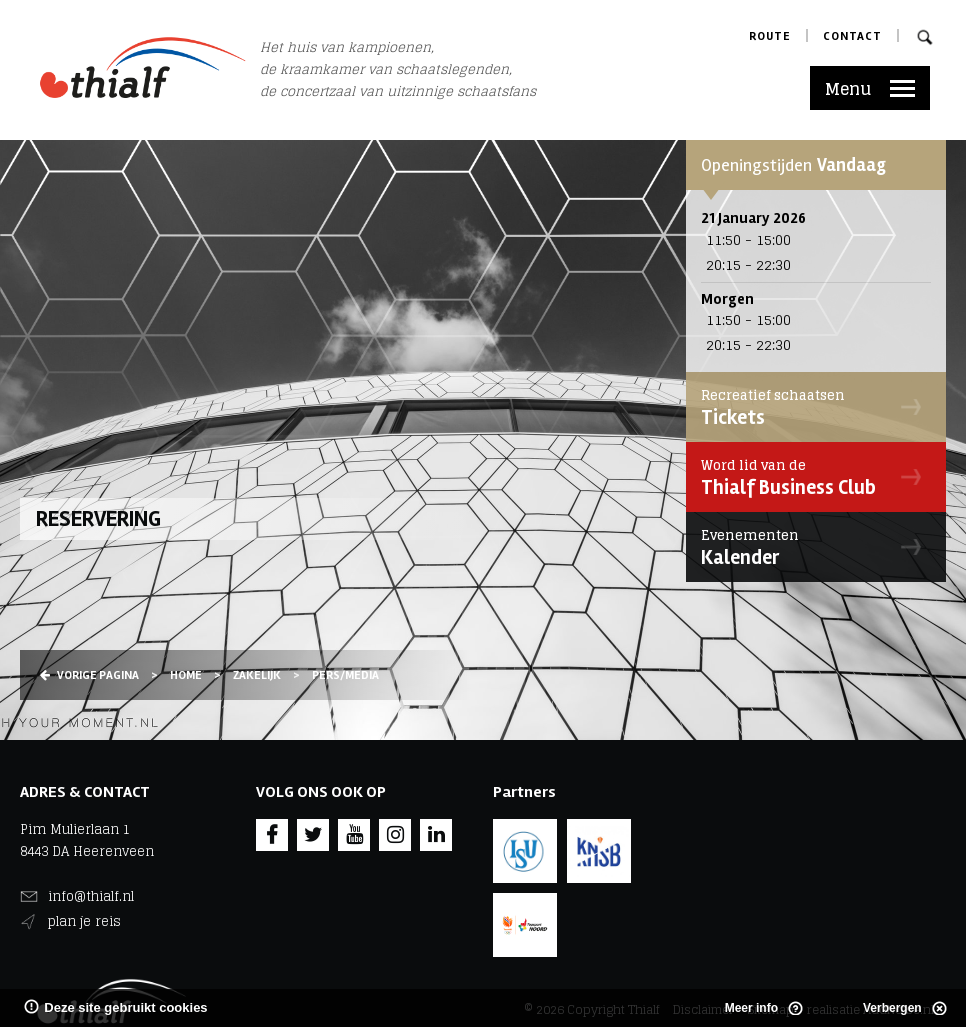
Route (770, 36)
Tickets (811, 407)
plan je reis (84, 921)
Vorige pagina (89, 675)
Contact (852, 36)
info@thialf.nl (91, 896)
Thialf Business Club (811, 477)
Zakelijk (257, 675)
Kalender (811, 547)
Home (186, 675)
